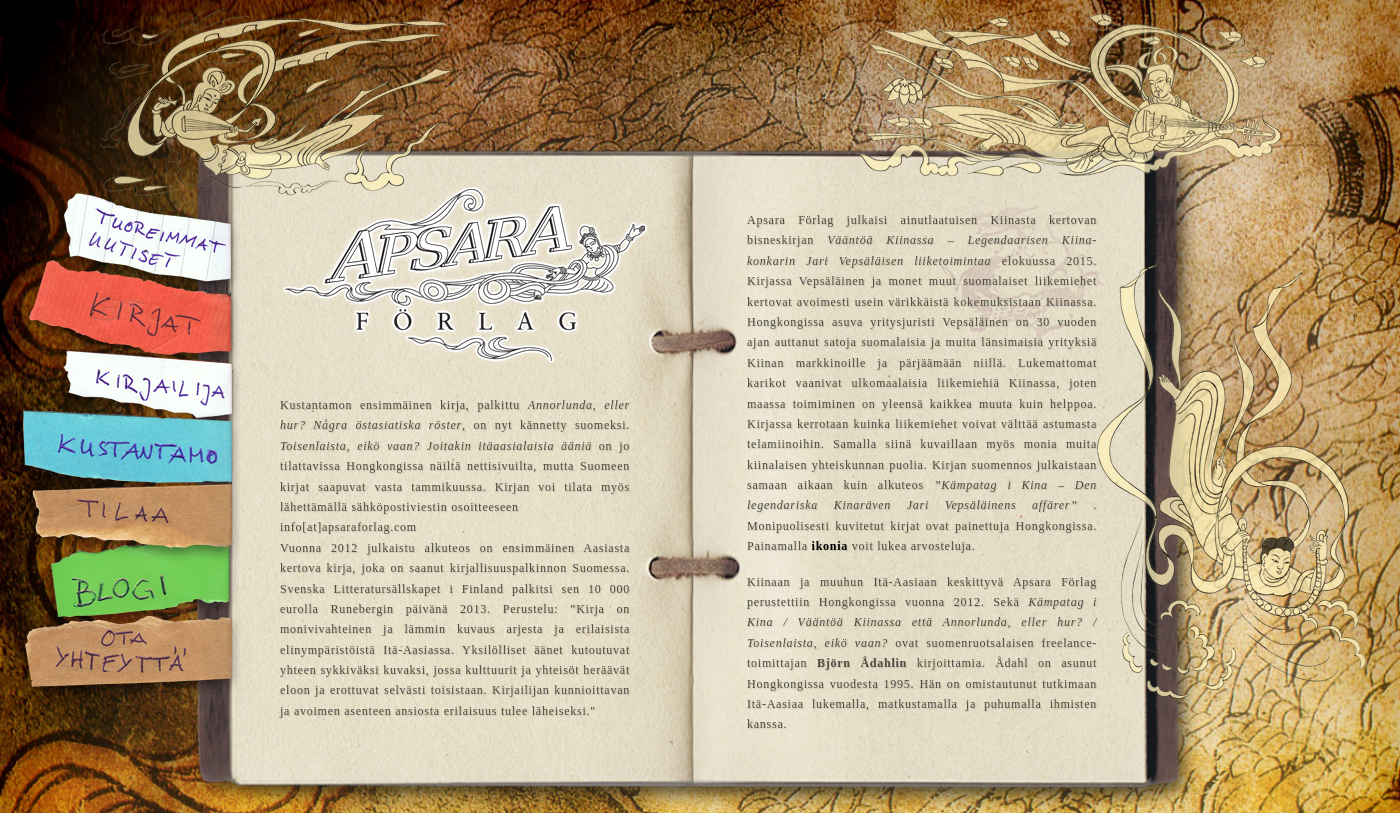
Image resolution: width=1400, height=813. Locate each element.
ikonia (830, 546)
